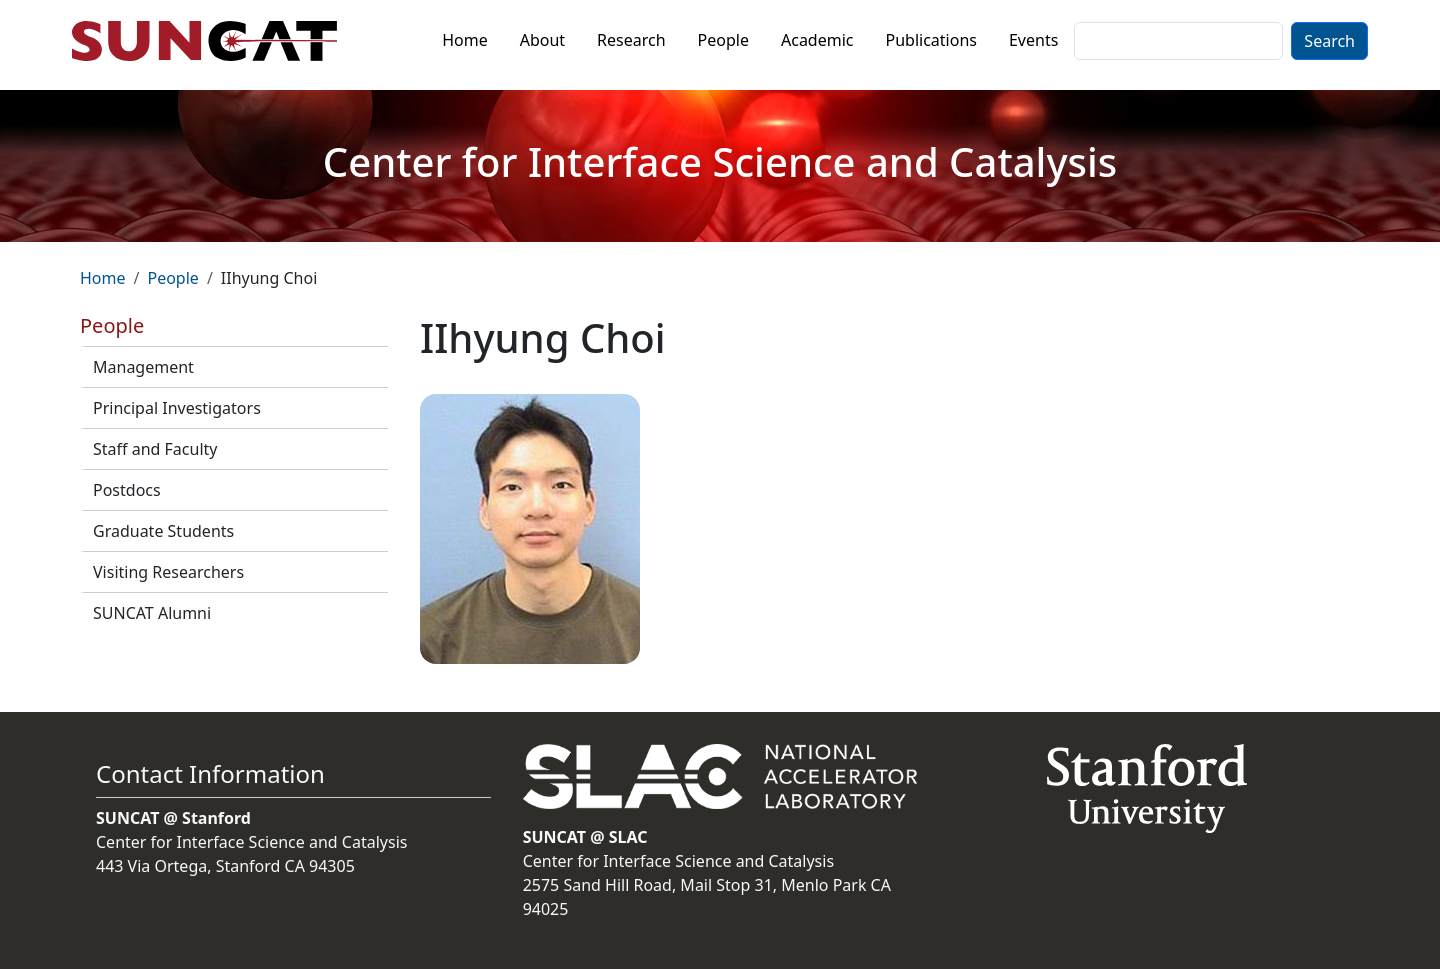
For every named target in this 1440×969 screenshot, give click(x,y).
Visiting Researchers (168, 572)
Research (631, 40)
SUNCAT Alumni (152, 613)
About (542, 40)
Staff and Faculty (155, 449)
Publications (931, 40)
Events (1033, 40)
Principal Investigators (177, 408)
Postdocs (127, 490)
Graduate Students (163, 531)
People (723, 40)
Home (465, 40)
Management (143, 367)
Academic (817, 40)
